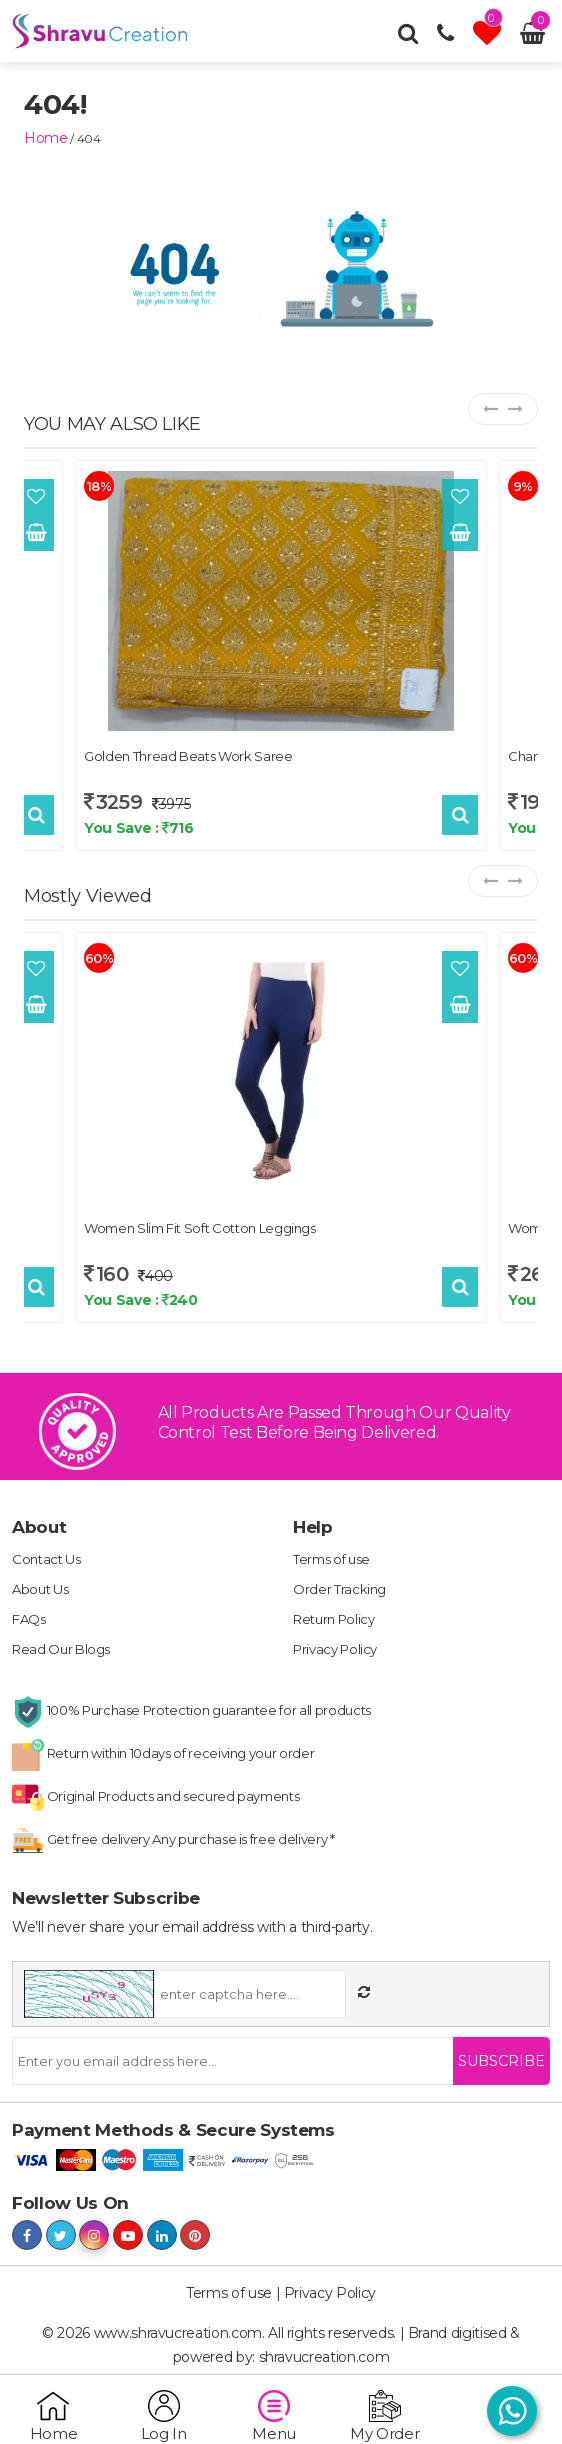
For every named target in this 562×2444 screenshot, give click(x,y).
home (46, 138)
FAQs (29, 1619)
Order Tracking (339, 1589)
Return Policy (333, 1619)
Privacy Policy (335, 1649)
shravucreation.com (324, 2357)
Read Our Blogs (61, 1649)
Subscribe (501, 2061)
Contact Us (46, 1559)
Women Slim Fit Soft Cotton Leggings (200, 1228)
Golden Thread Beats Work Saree (188, 756)
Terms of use (331, 1559)
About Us (40, 1589)
